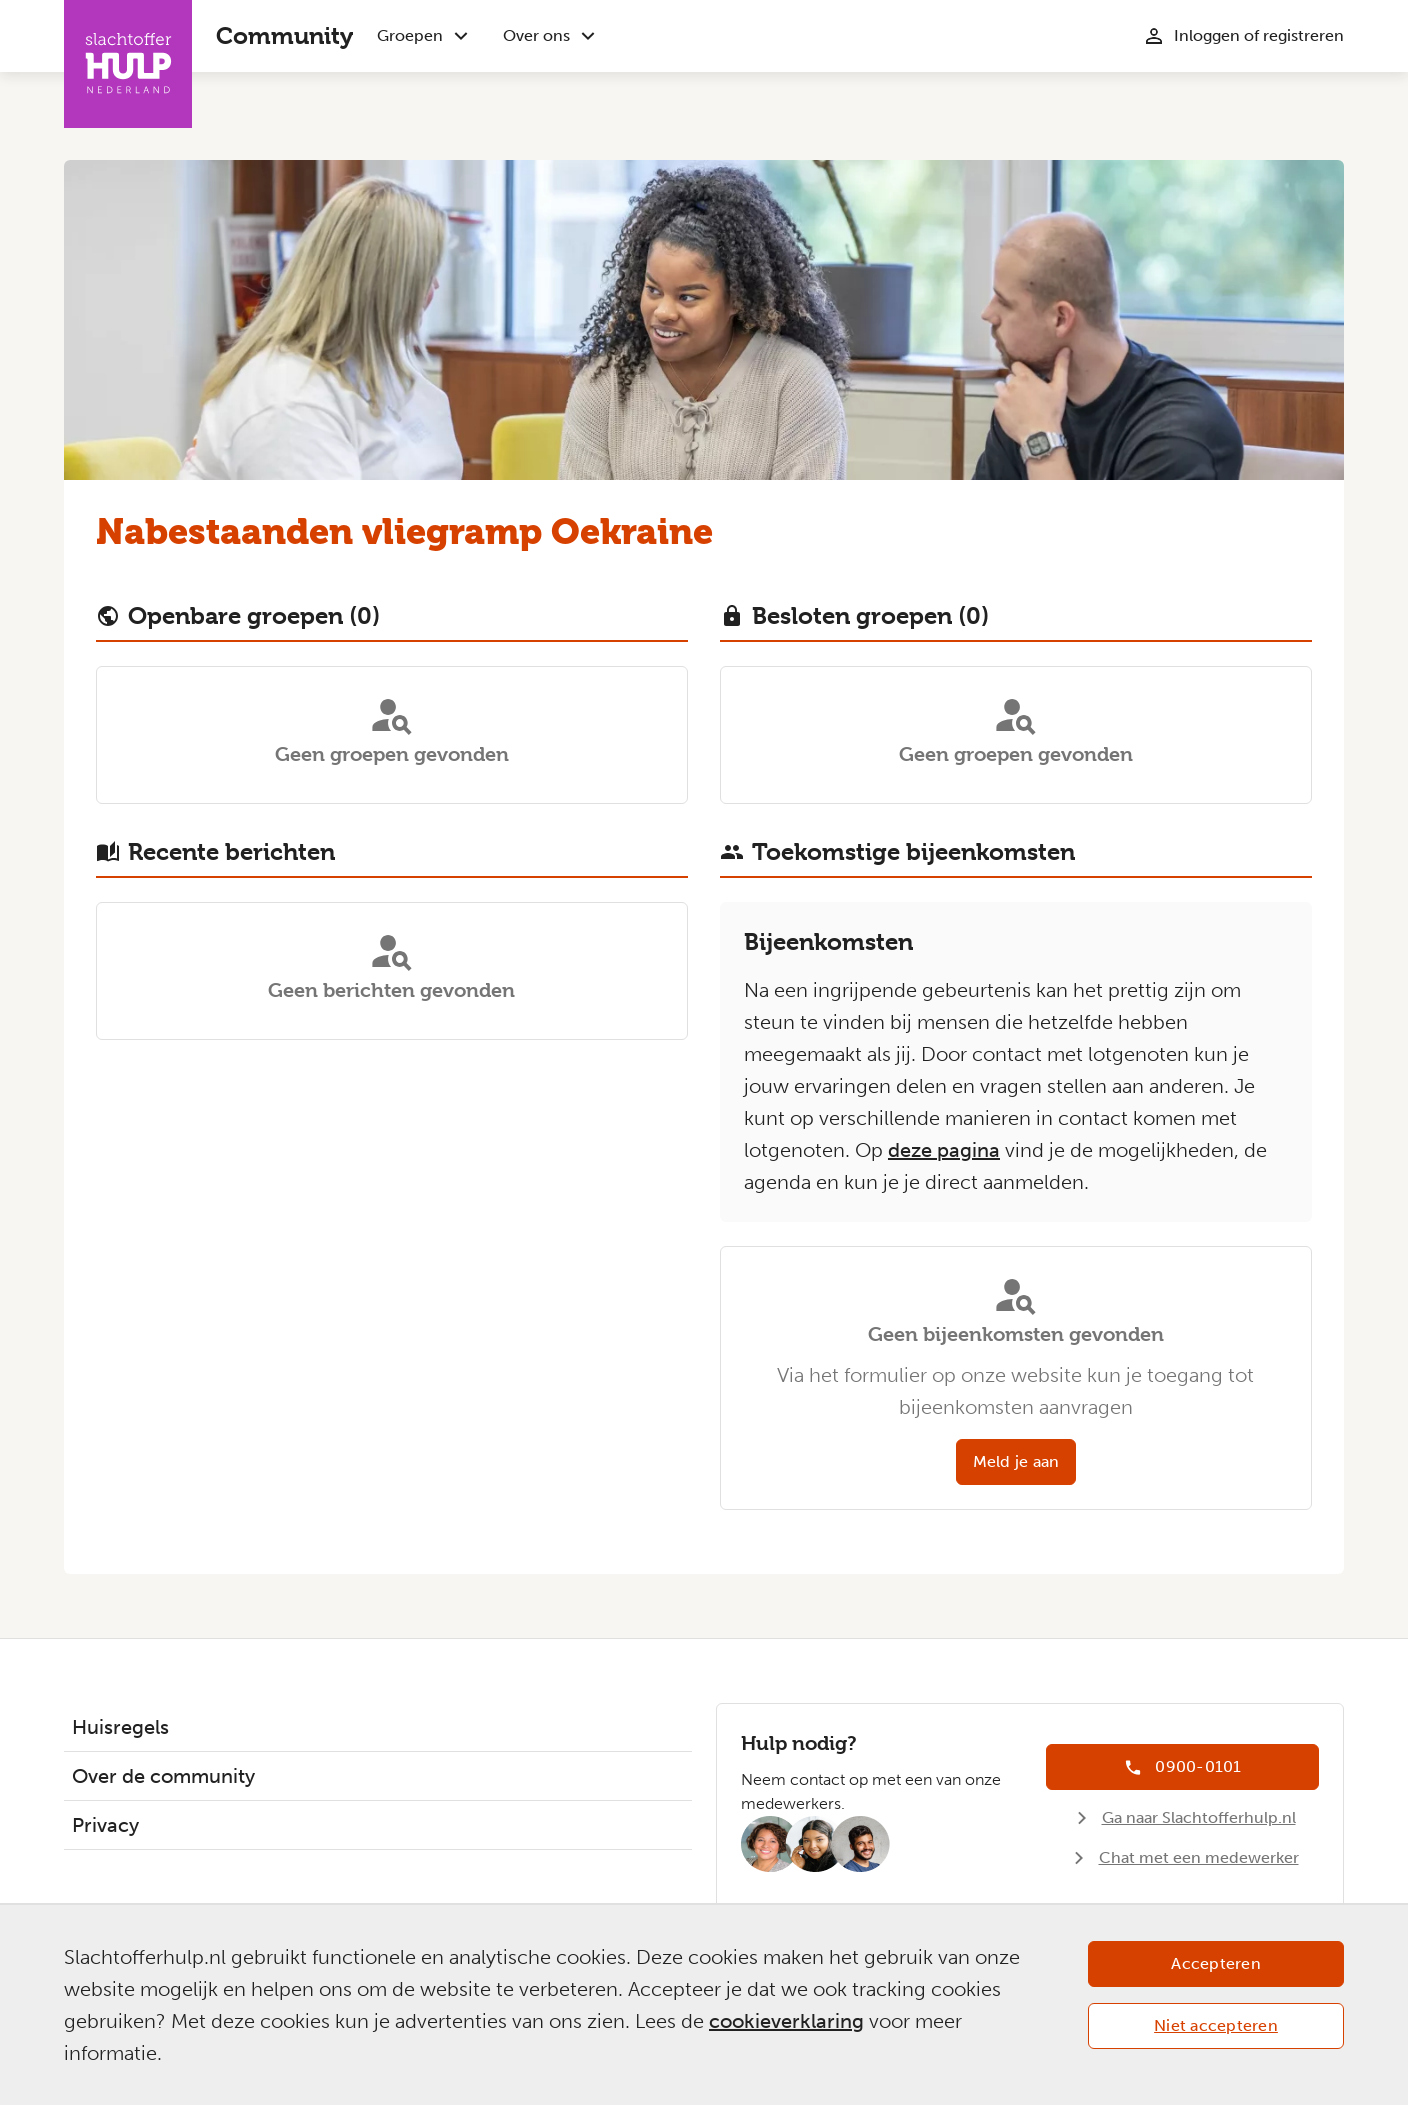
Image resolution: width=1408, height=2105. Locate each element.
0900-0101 (1198, 1766)
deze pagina (944, 1150)
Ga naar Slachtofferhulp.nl (1199, 1817)
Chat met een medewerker (1199, 1857)
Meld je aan (1016, 1461)
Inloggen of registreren (1259, 35)
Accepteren (1216, 1963)
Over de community (163, 1776)
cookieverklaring (786, 2021)
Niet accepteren (1216, 2025)
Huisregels (120, 1727)
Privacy (105, 1825)
